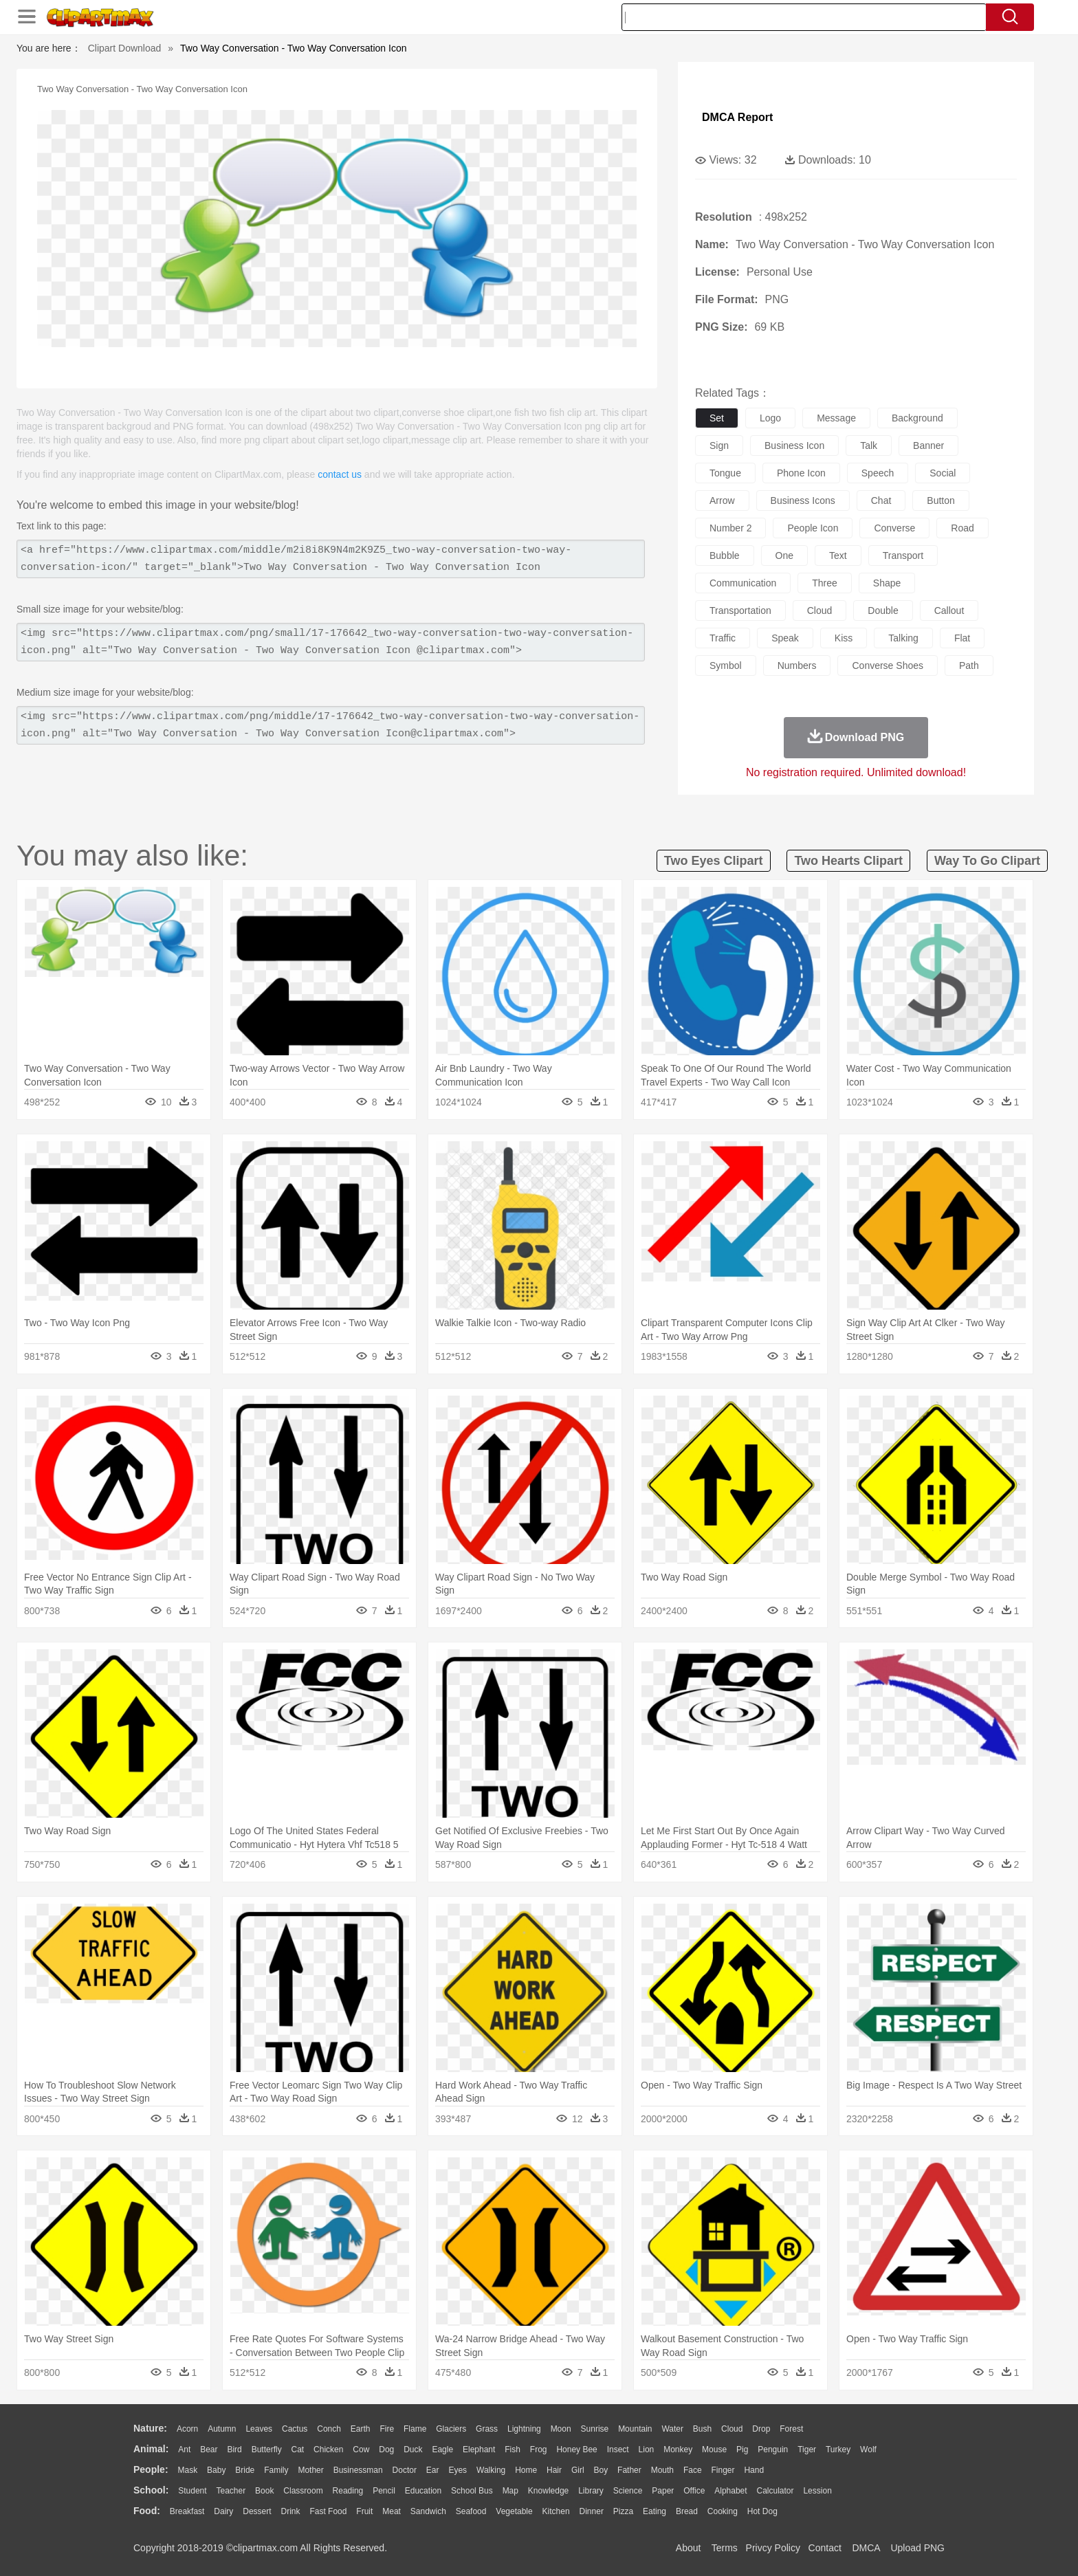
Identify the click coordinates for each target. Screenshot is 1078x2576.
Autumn (222, 2429)
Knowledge (548, 2491)
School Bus (472, 2491)
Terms (725, 2547)
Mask (187, 2470)
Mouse (714, 2449)
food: (146, 2510)
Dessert (257, 2511)
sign (719, 445)
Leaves (258, 2429)
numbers (797, 665)
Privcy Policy (773, 2547)
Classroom (302, 2491)
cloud (820, 610)
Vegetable (514, 2511)
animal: (150, 2448)
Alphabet (730, 2491)
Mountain (635, 2429)
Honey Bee (576, 2449)
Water (672, 2429)
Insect (618, 2449)
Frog (538, 2449)
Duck (413, 2449)
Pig (742, 2449)
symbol (726, 665)
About (688, 2547)
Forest (791, 2429)
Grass (487, 2429)
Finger (722, 2470)
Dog (386, 2449)
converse (894, 527)
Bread (687, 2511)
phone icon (801, 472)
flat (962, 637)
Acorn (187, 2429)
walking (490, 2470)
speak (785, 637)
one (784, 555)
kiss (843, 637)
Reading (348, 2491)
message (836, 417)
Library (591, 2491)
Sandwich (428, 2511)
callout (949, 610)
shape (887, 582)
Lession (817, 2491)
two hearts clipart (848, 861)
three (824, 582)
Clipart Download (125, 48)
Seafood (471, 2511)
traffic (723, 637)
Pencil (384, 2491)
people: (150, 2469)
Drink (290, 2511)
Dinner (592, 2511)
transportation (740, 610)
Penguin (773, 2449)
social (943, 472)
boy (601, 2470)
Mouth (662, 2470)
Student (192, 2491)
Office (694, 2491)
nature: (150, 2428)
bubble (725, 555)
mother (310, 2470)
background (917, 417)
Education (423, 2491)
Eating (654, 2511)
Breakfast (187, 2511)
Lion (646, 2449)
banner (928, 445)
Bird (234, 2449)
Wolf (868, 2449)
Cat (298, 2449)
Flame (415, 2429)
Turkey (838, 2449)
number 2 (730, 527)
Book (264, 2491)
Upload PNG (917, 2547)
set (717, 417)
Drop (761, 2429)
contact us (340, 474)
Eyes (457, 2470)
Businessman (358, 2470)
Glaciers (451, 2429)
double (883, 610)
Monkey (677, 2449)
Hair (554, 2470)
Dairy (223, 2511)
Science (628, 2491)
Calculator (775, 2491)
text (838, 555)
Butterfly (267, 2449)
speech (877, 472)
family (276, 2470)
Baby (216, 2470)
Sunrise (595, 2429)
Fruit (364, 2511)
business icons (803, 500)
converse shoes (887, 665)
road (962, 527)
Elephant (479, 2449)
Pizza (623, 2511)
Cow (361, 2449)
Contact (825, 2547)
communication (743, 582)
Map (510, 2491)
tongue (725, 472)
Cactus (294, 2429)
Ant (184, 2449)
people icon (812, 527)
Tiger (807, 2449)
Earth (361, 2429)
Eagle (442, 2449)
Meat (391, 2511)
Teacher (231, 2491)
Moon (561, 2429)
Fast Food (327, 2511)
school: (150, 2490)
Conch (329, 2429)
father (629, 2470)
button (940, 500)
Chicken (328, 2449)
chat (881, 500)
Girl (577, 2470)
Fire (387, 2429)
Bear (208, 2449)
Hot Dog (762, 2511)
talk (868, 445)
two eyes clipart (713, 861)
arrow (722, 500)
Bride (244, 2470)
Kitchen (556, 2511)
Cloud (731, 2429)
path (969, 665)
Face (692, 2470)
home (526, 2470)
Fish (512, 2449)
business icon (794, 445)
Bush (702, 2429)
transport (903, 555)
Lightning (524, 2429)
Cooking (722, 2511)
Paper (663, 2491)
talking (903, 637)
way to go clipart (987, 861)
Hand (754, 2470)
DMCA (865, 2547)
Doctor (405, 2470)
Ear (432, 2470)
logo (770, 417)
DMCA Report (737, 117)
